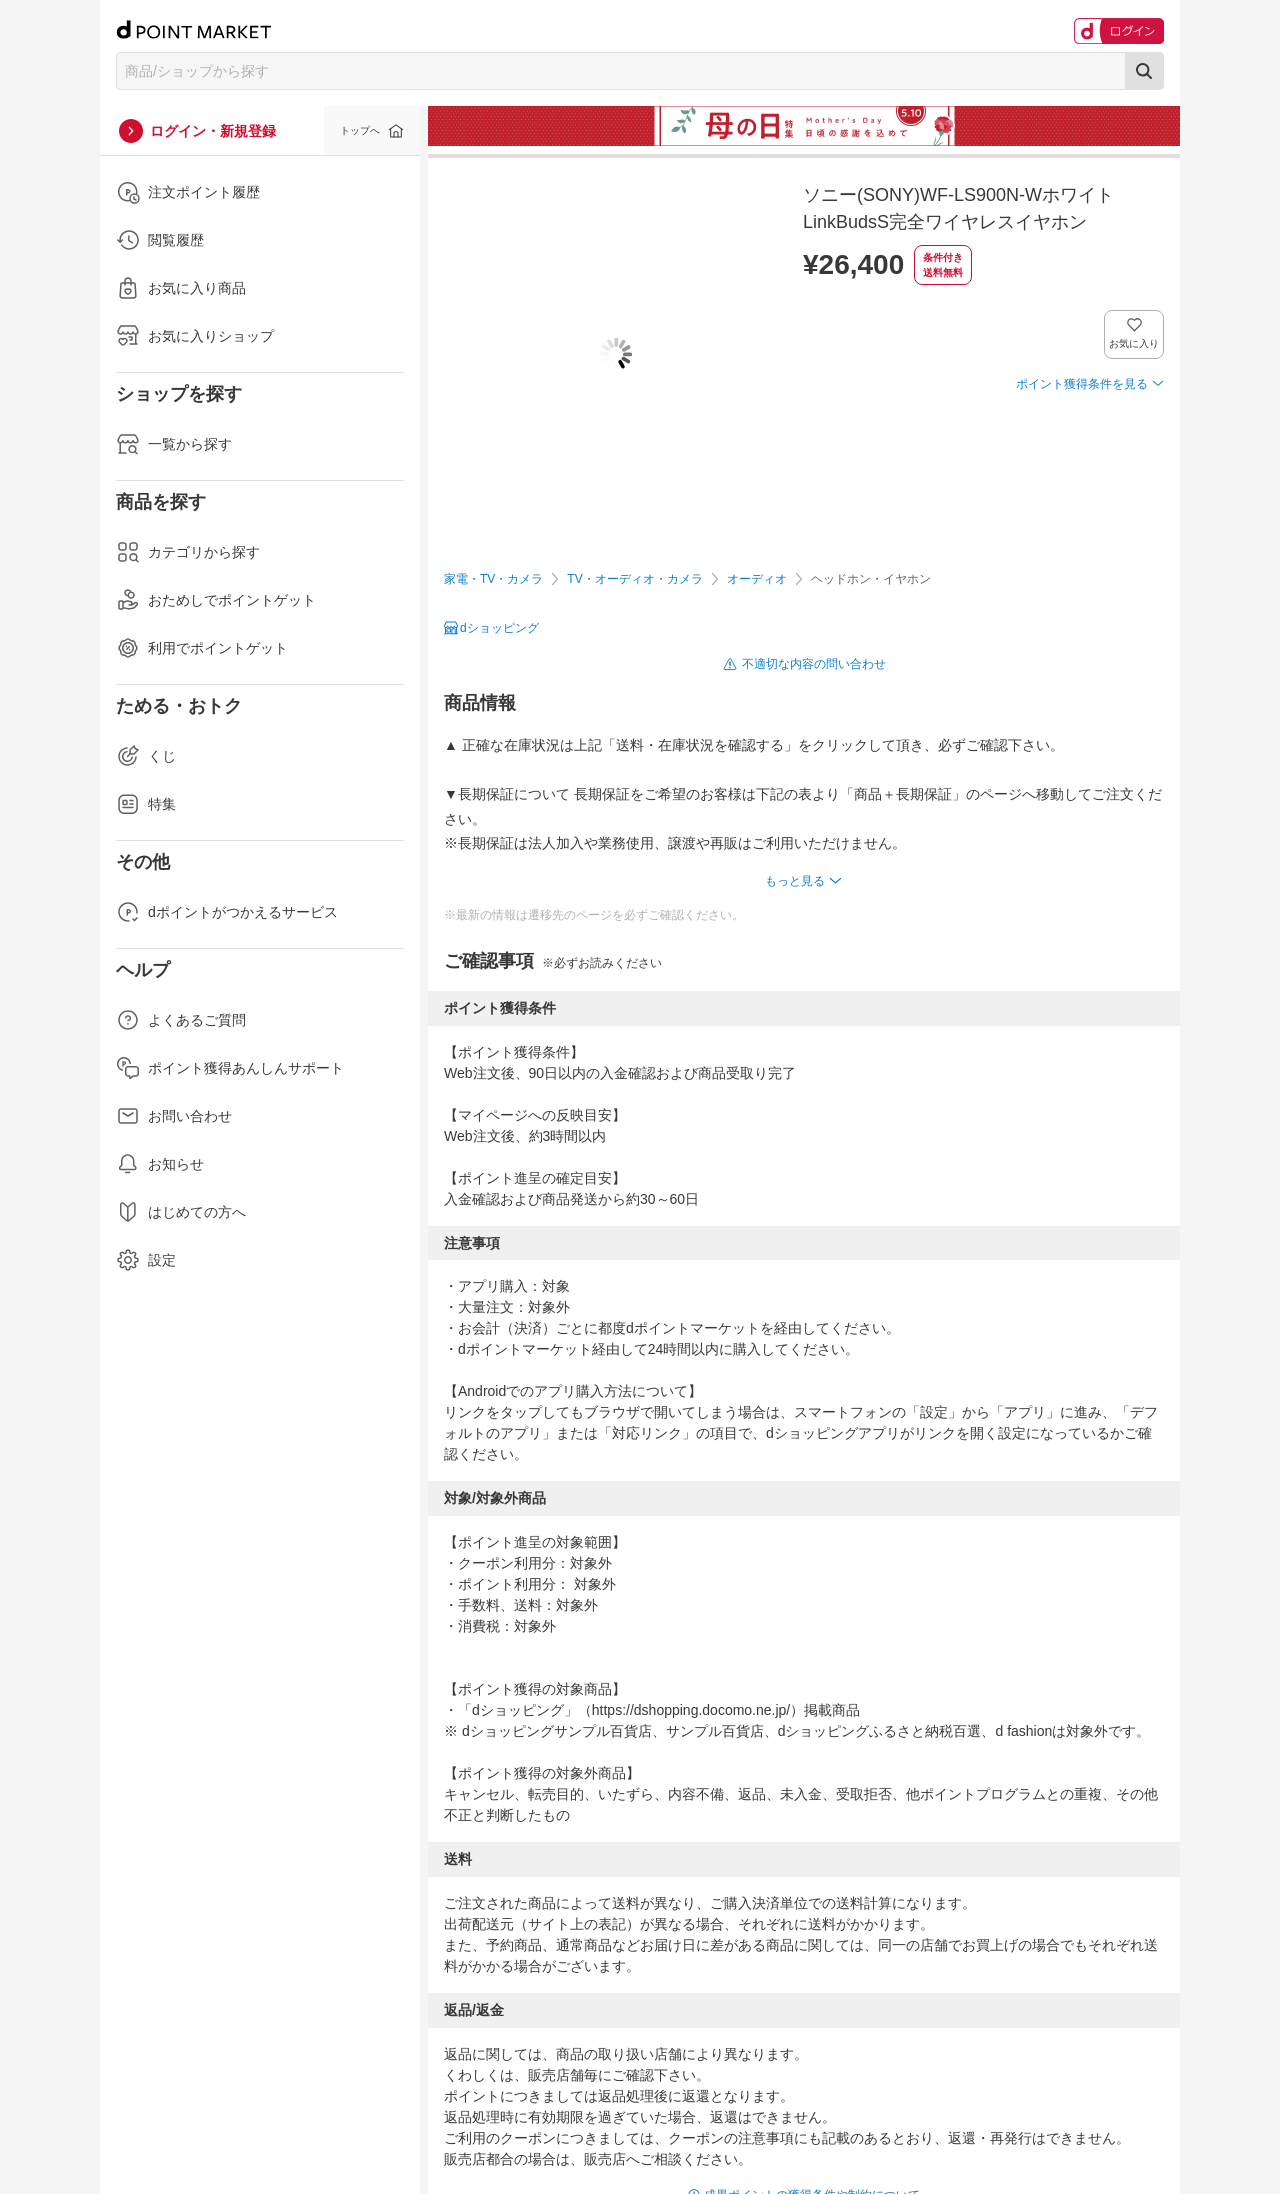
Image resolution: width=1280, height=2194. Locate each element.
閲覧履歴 (160, 240)
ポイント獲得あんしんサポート (230, 1068)
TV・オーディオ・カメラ (634, 579)
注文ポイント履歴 (188, 192)
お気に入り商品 (181, 288)
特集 (146, 804)
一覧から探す (174, 444)
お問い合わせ (174, 1116)
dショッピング (499, 628)
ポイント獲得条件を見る (1082, 384)
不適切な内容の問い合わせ (814, 664)
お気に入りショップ (195, 336)
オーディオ (757, 579)
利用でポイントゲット (202, 648)
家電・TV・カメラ (493, 579)
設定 (146, 1260)
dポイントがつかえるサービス (227, 912)
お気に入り (1134, 343)
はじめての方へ (181, 1212)
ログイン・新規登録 (213, 131)
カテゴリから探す (188, 552)
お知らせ (160, 1164)
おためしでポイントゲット (216, 600)
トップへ (360, 130)
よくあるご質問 (181, 1020)
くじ (146, 756)
